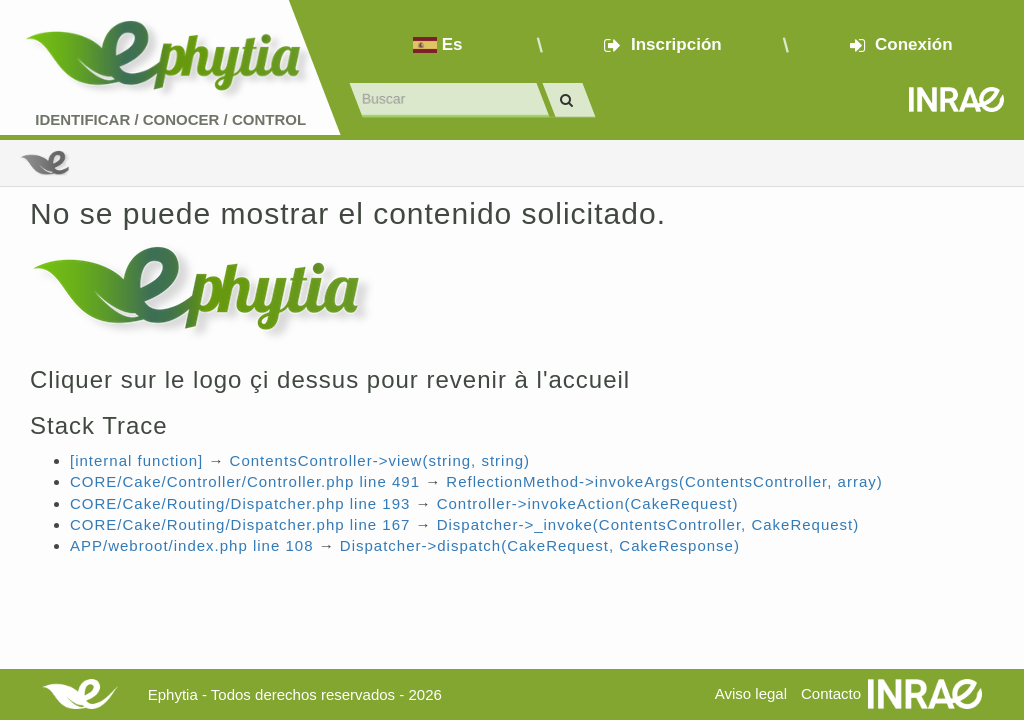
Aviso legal (751, 693)
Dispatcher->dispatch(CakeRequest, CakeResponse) (540, 545)
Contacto (831, 693)
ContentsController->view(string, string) (380, 460)
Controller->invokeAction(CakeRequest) (588, 503)
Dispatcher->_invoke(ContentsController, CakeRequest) (648, 524)
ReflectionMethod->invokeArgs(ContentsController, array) (664, 481)
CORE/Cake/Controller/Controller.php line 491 (245, 481)
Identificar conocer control (170, 119)
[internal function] (136, 460)
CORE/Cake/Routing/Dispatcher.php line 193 (240, 503)
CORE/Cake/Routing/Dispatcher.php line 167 (240, 524)
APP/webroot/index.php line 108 (191, 545)
